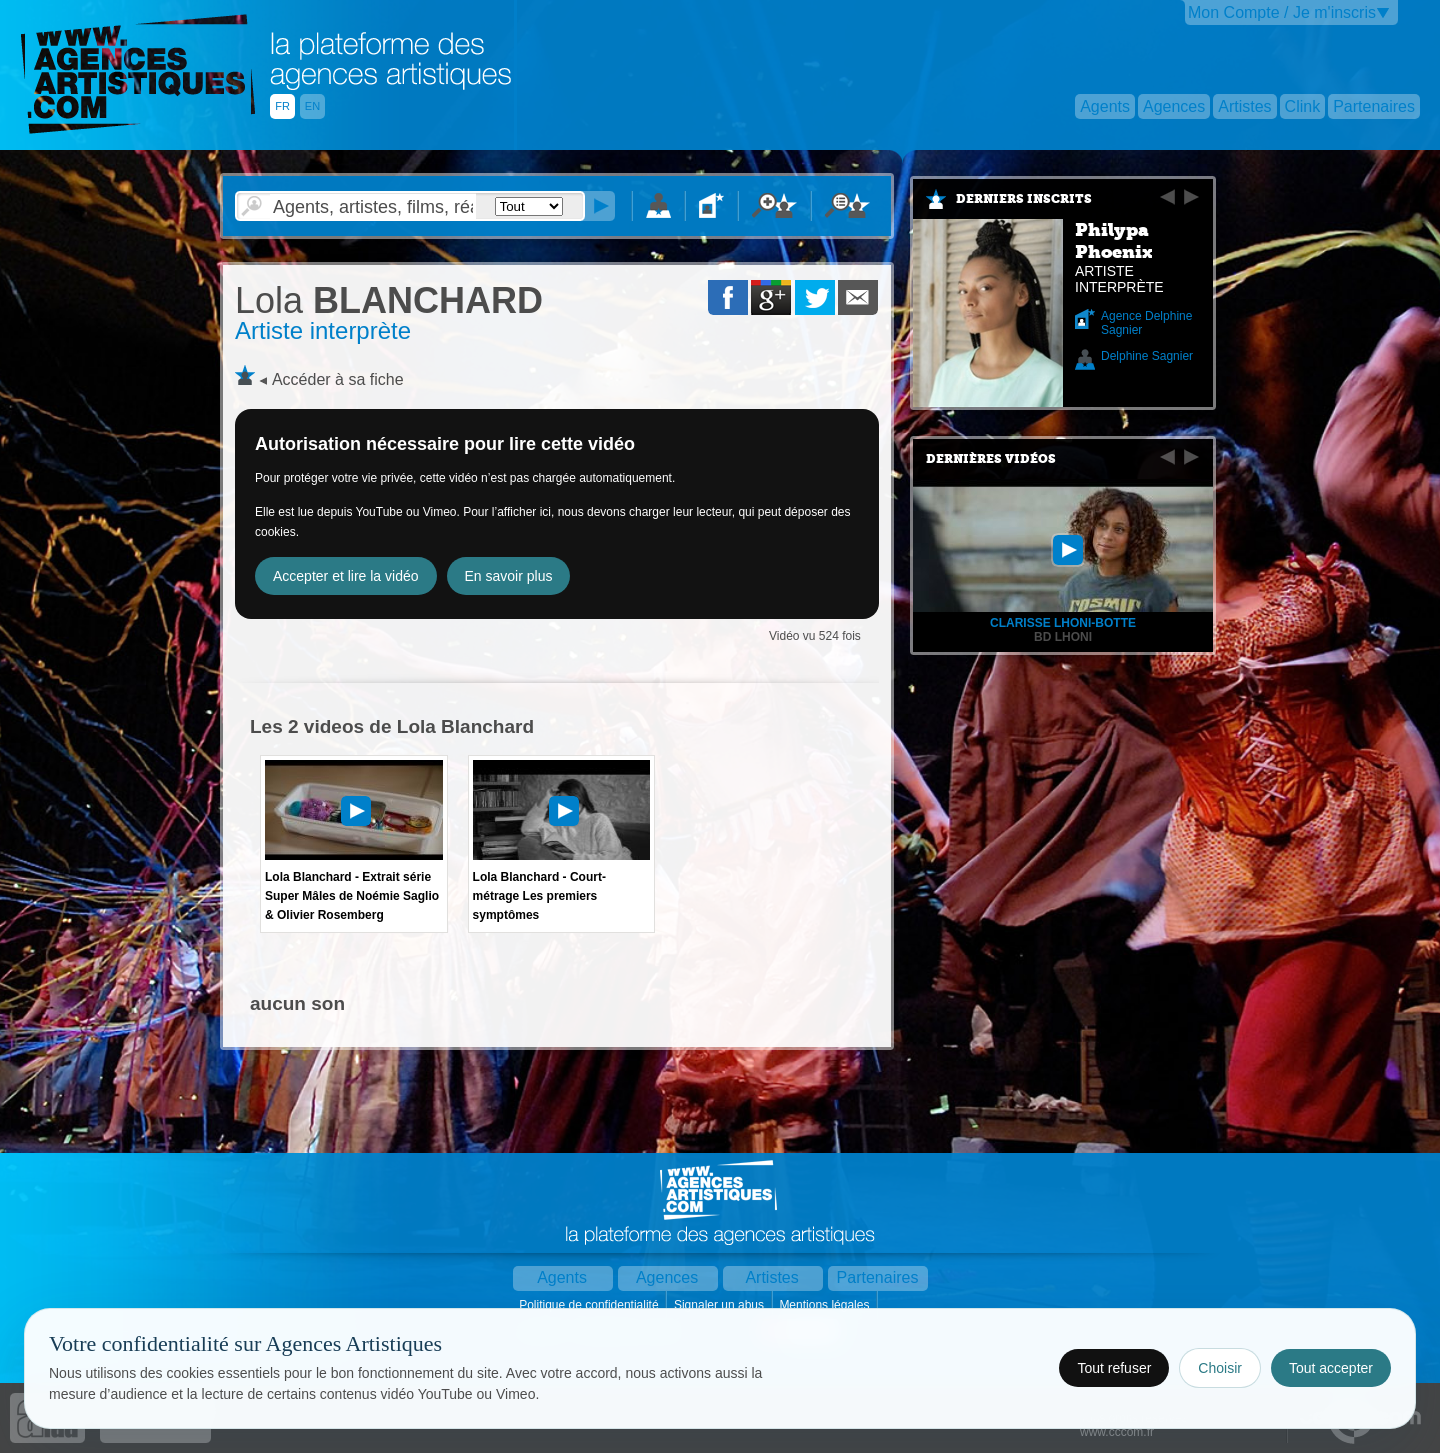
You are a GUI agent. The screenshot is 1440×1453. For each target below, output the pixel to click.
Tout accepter (1331, 1368)
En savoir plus (509, 576)
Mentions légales (825, 1305)
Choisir (1220, 1368)
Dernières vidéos (991, 459)
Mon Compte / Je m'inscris (1282, 12)
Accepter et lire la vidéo (346, 576)
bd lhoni (1063, 637)
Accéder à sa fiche (338, 379)
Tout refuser (1114, 1368)
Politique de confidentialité (590, 1305)
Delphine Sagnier (1147, 356)
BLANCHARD (389, 300)
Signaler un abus (720, 1305)
